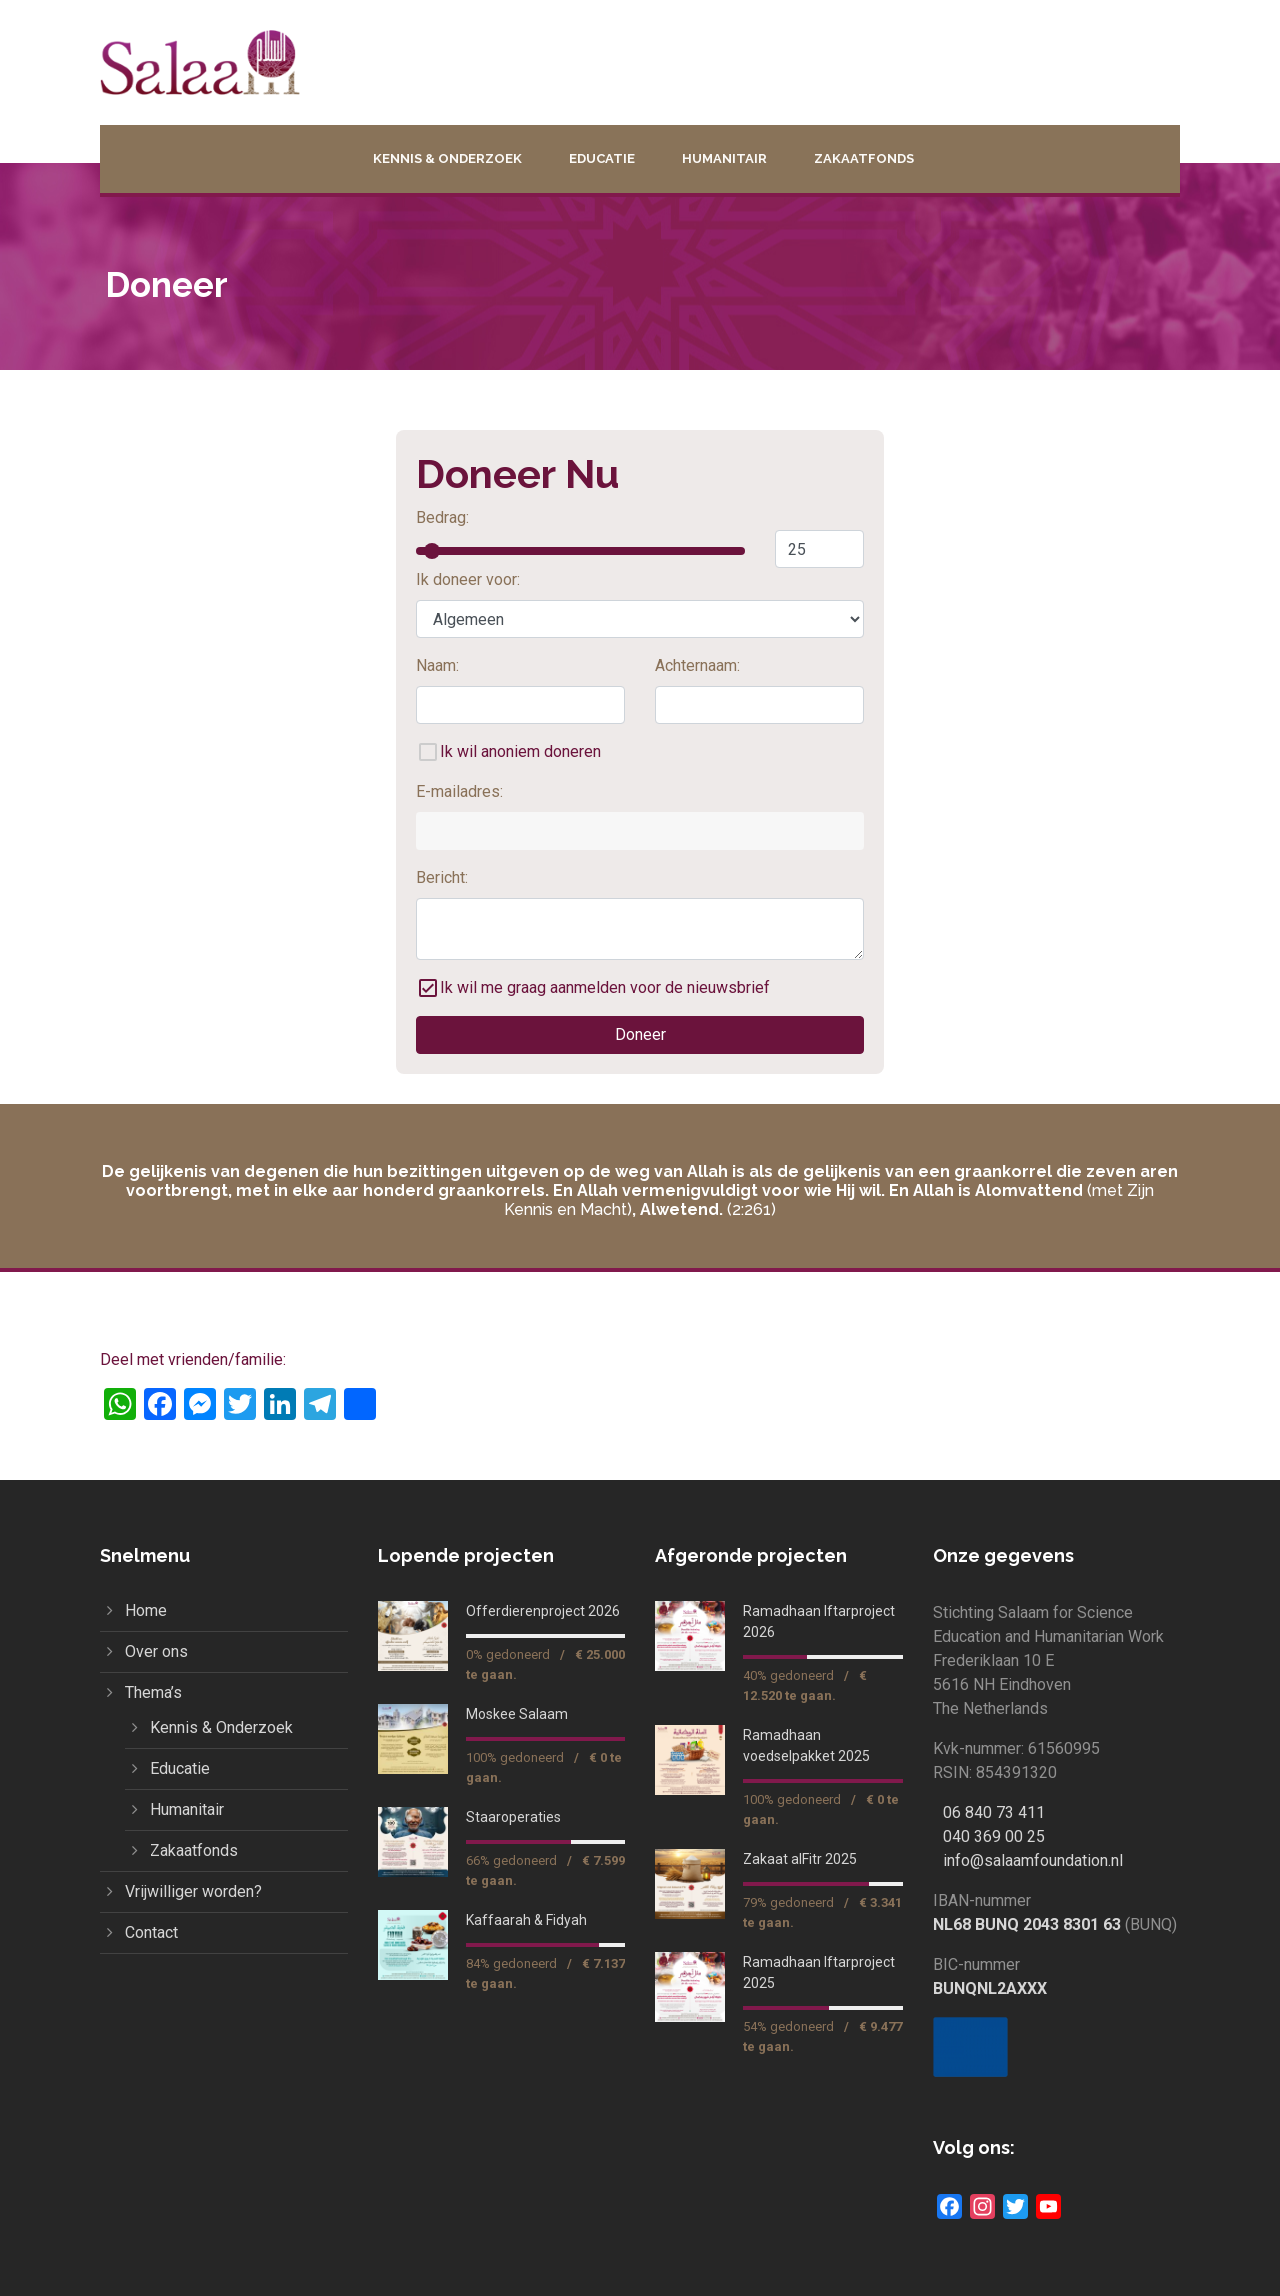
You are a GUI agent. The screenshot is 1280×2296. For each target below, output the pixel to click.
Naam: (437, 665)
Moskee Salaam (517, 1714)
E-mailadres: (459, 791)
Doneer (640, 1034)
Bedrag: (442, 517)
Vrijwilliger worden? (193, 1891)
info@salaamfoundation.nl (1033, 1860)
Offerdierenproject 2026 (543, 1611)
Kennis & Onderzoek (447, 158)
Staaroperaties (513, 1817)
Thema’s (153, 1692)
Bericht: (442, 877)
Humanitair (724, 158)
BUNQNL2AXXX (990, 1988)
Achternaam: (697, 665)
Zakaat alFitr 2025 (800, 1859)
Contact (151, 1932)
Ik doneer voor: (468, 579)
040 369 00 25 (994, 1836)
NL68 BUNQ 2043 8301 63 (1027, 1924)
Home (146, 1610)
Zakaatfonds (864, 158)
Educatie (602, 158)
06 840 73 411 (994, 1812)
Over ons (156, 1651)
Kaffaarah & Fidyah (526, 1920)
